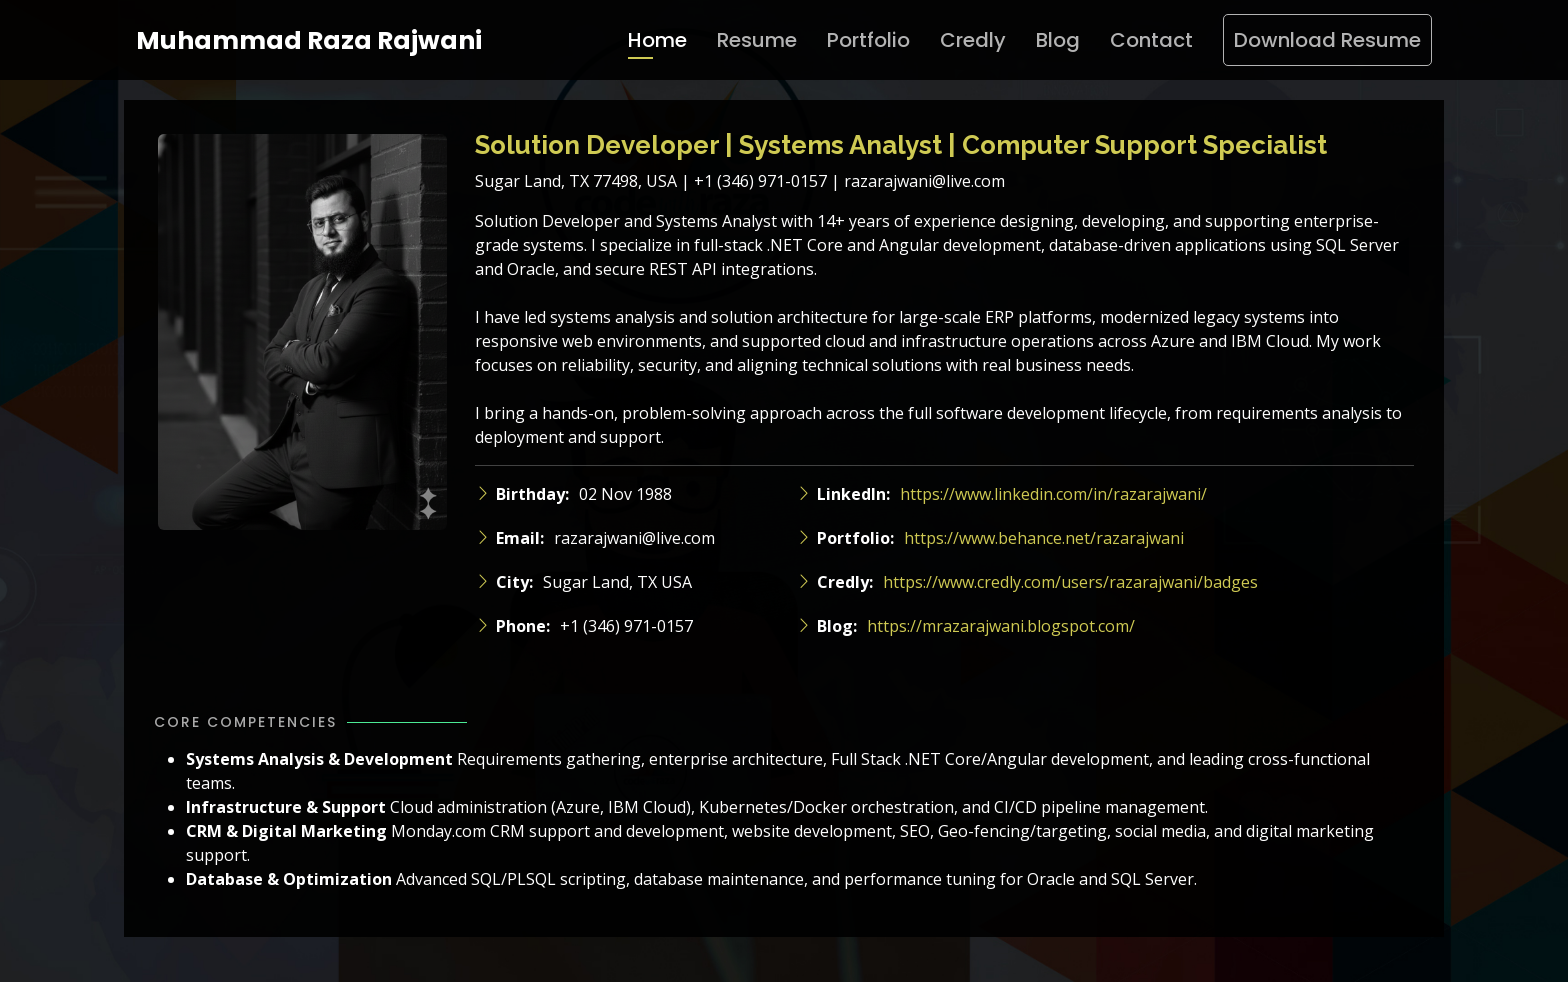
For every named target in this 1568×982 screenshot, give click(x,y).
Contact (1151, 40)
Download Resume (1327, 40)
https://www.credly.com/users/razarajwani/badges (1070, 582)
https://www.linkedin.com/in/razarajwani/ (1053, 494)
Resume (757, 40)
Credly (973, 40)
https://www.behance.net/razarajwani (1044, 538)
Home (657, 40)
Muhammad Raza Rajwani (309, 40)
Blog (1058, 40)
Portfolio (868, 40)
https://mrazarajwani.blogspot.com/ (1001, 626)
